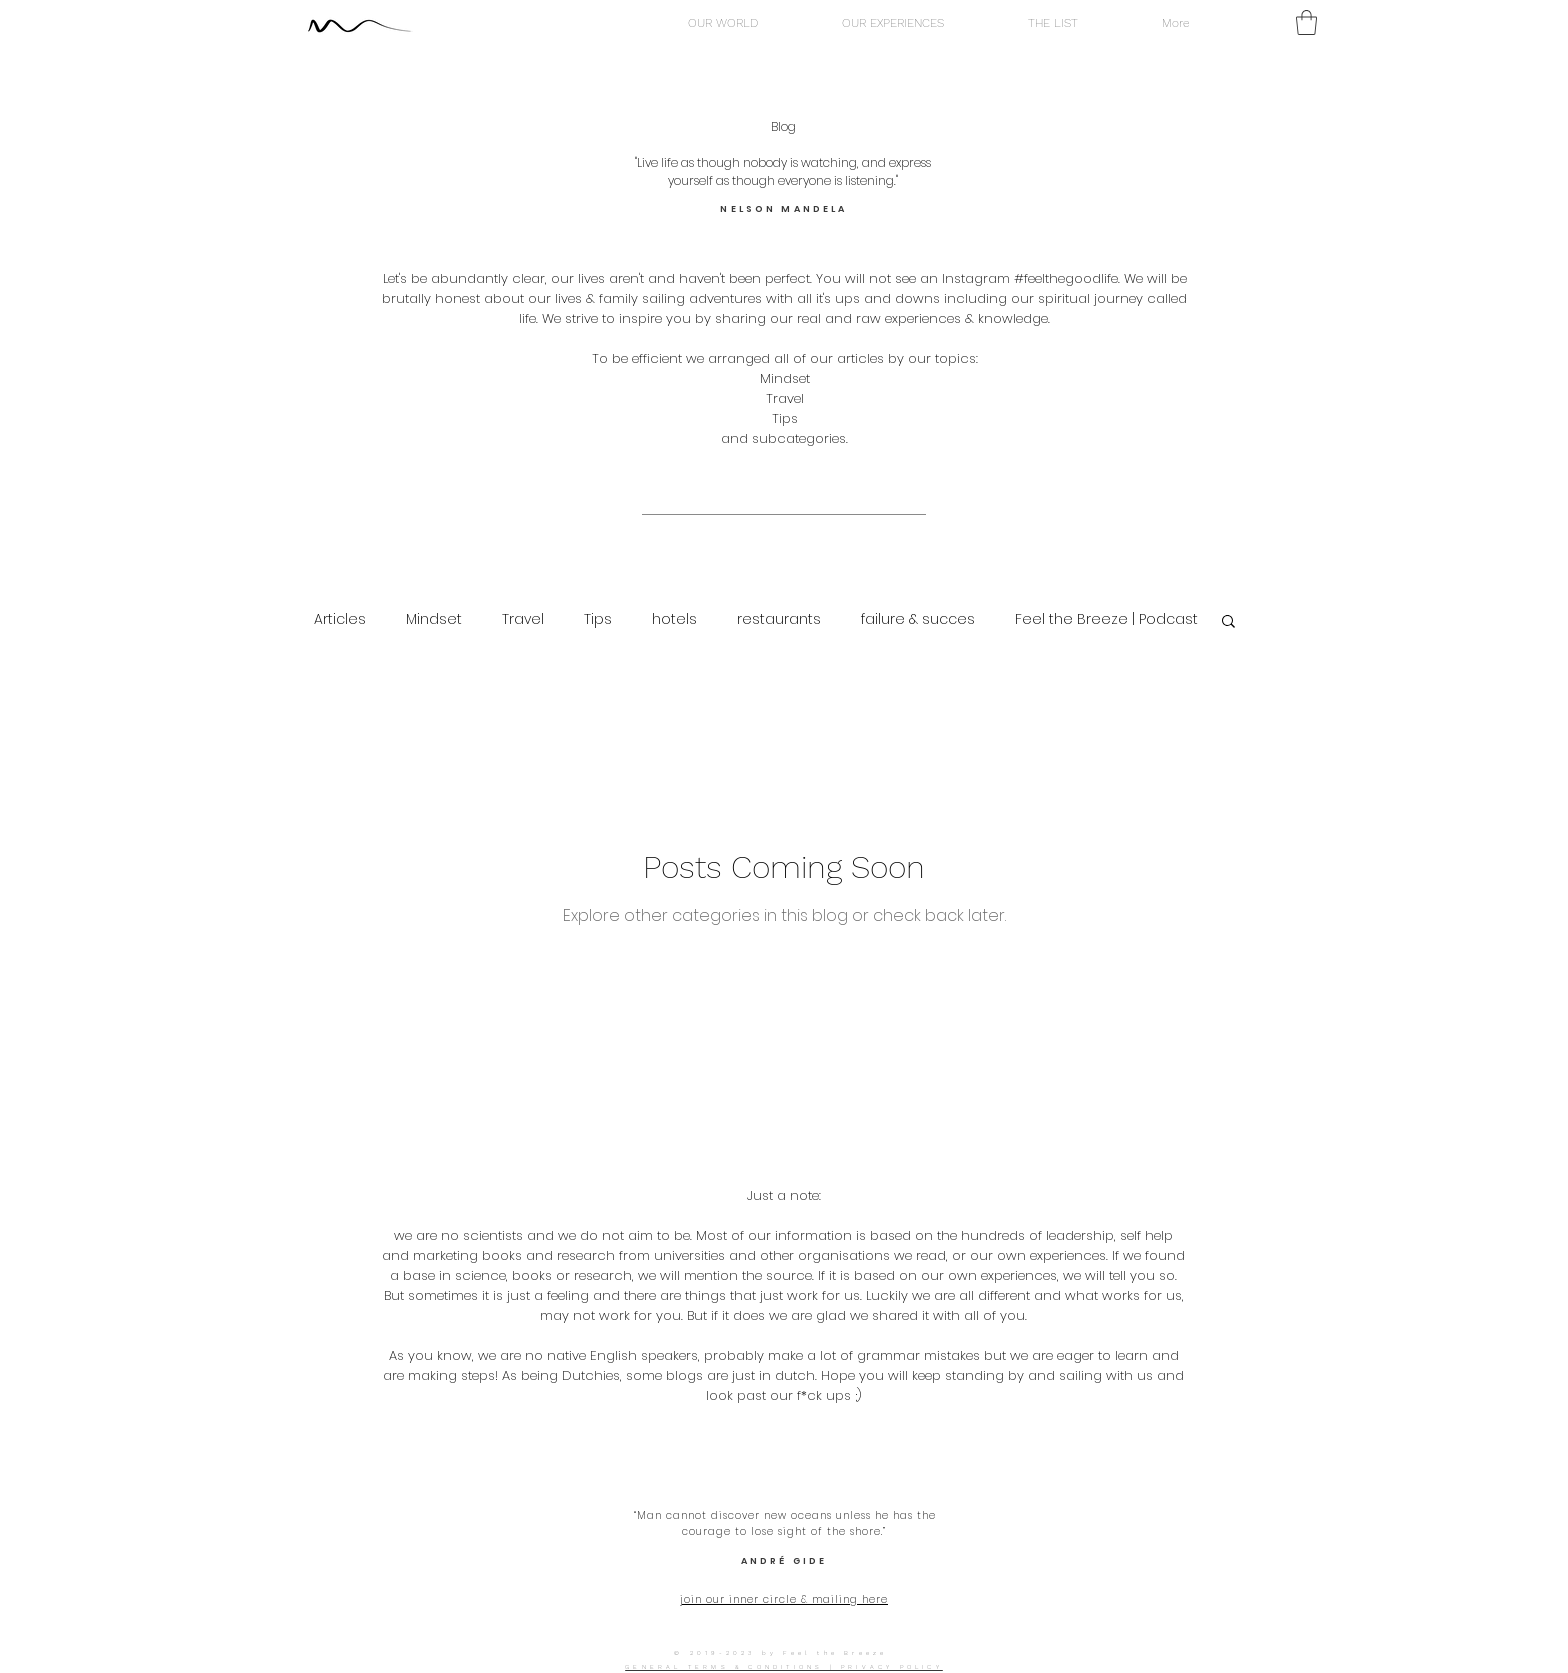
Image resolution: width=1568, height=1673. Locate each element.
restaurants (779, 619)
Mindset (434, 619)
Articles (340, 619)
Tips (598, 619)
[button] (1306, 22)
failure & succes (918, 619)
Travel (523, 619)
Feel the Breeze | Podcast (1106, 619)
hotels (674, 619)
